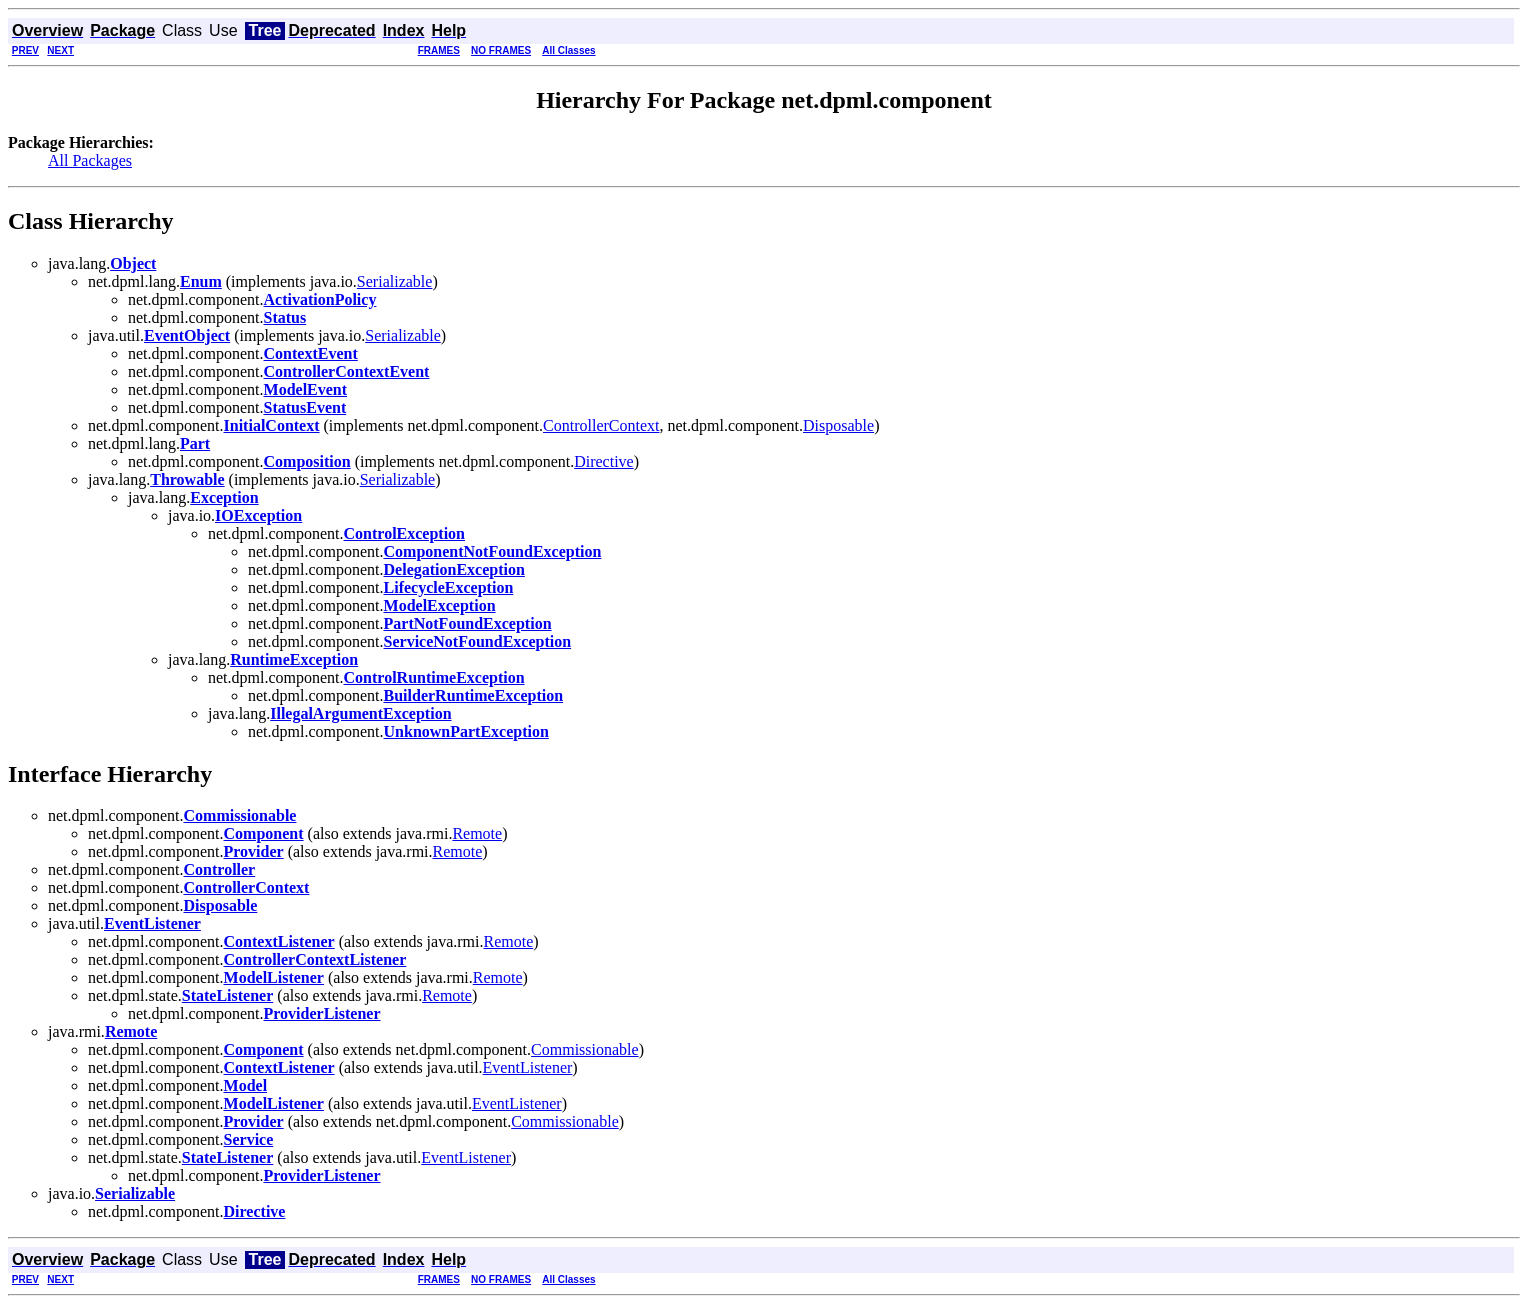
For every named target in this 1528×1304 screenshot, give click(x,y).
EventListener (528, 1067)
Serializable (395, 281)
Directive (604, 461)
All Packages (90, 160)
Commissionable (585, 1049)
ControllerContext (601, 425)
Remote (477, 833)
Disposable (838, 425)
